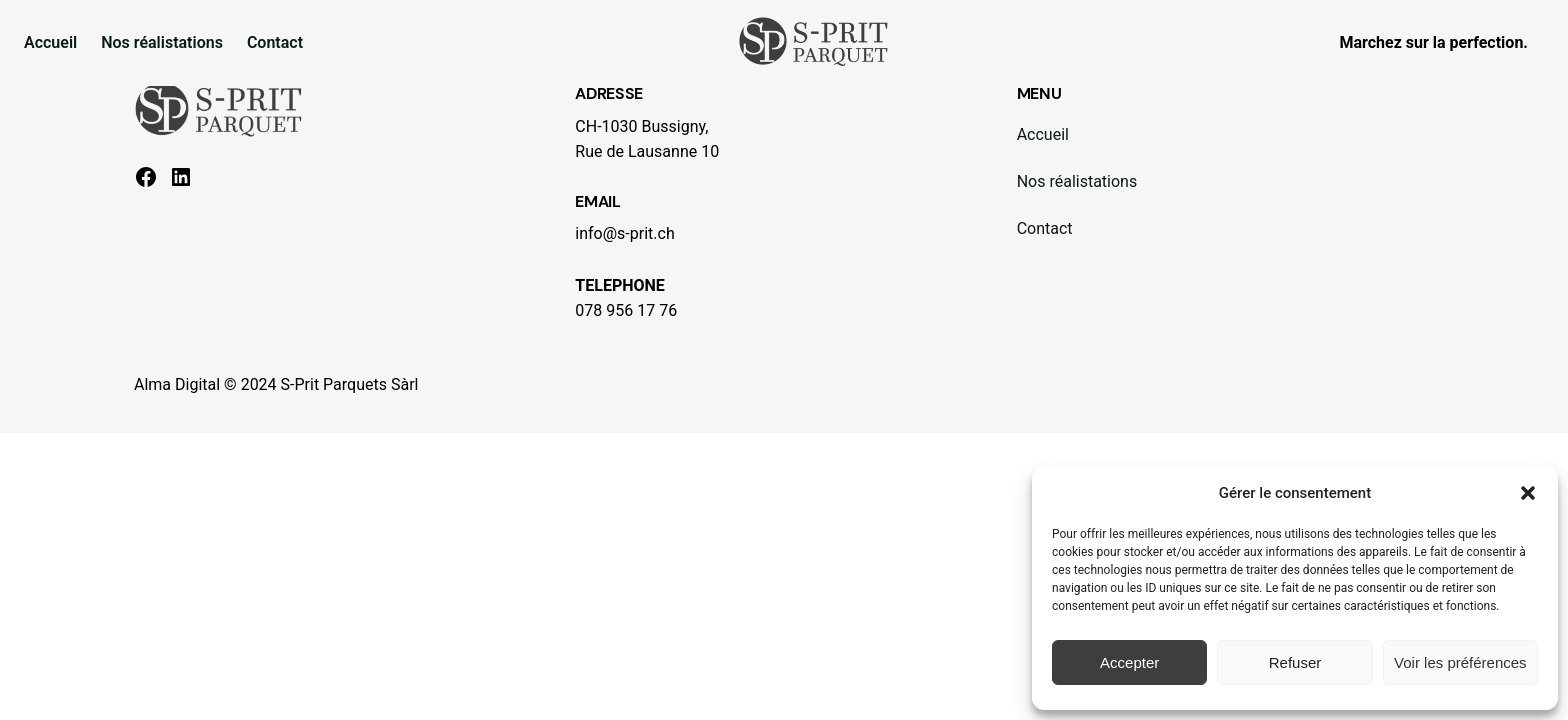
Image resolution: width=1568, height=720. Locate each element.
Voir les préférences (1460, 662)
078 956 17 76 (626, 310)
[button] (1528, 493)
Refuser (1295, 662)
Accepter (1129, 662)
